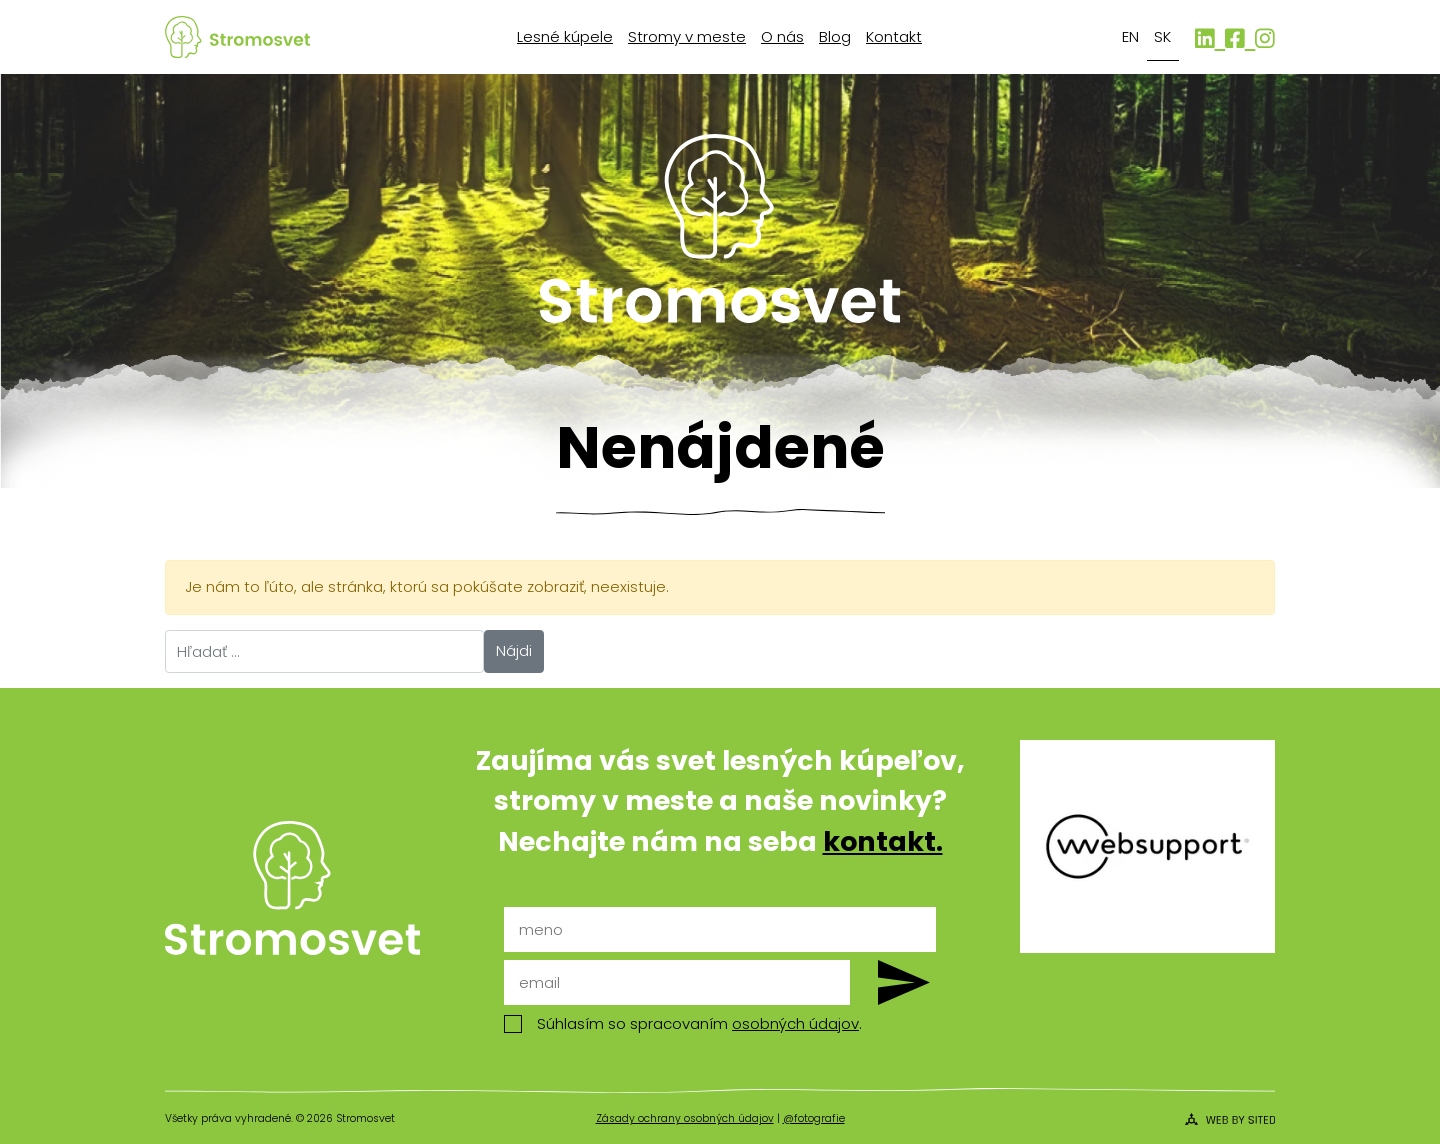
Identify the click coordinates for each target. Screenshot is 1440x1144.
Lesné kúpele (565, 36)
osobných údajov (795, 1023)
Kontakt (894, 36)
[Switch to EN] (1131, 37)
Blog (835, 36)
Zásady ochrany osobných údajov (685, 1118)
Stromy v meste (687, 36)
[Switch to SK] (1163, 37)
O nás (782, 36)
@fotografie (814, 1118)
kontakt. (883, 841)
